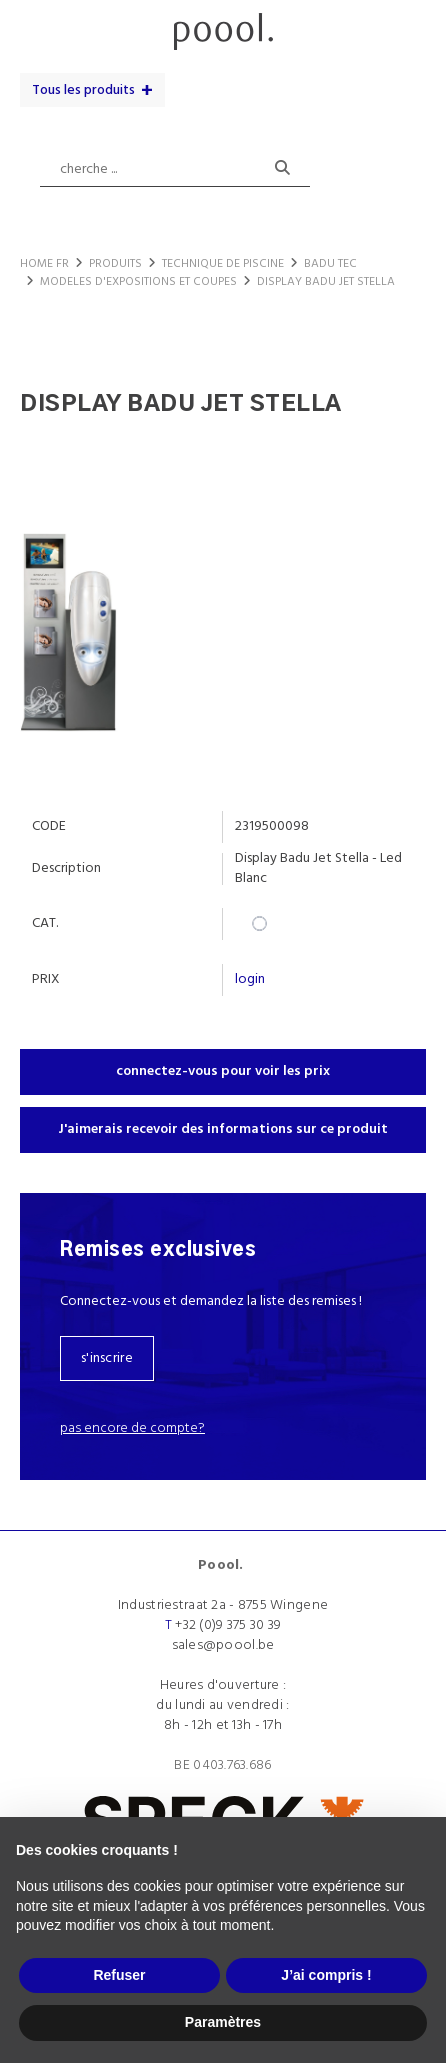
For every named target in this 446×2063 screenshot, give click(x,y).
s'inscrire (107, 1358)
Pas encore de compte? (132, 1428)
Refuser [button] (119, 1975)
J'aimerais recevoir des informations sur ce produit (223, 1129)
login (250, 979)
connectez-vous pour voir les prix (223, 1071)
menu (37, 24)
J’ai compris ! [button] (326, 1975)
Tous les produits (83, 90)
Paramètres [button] (223, 2022)
